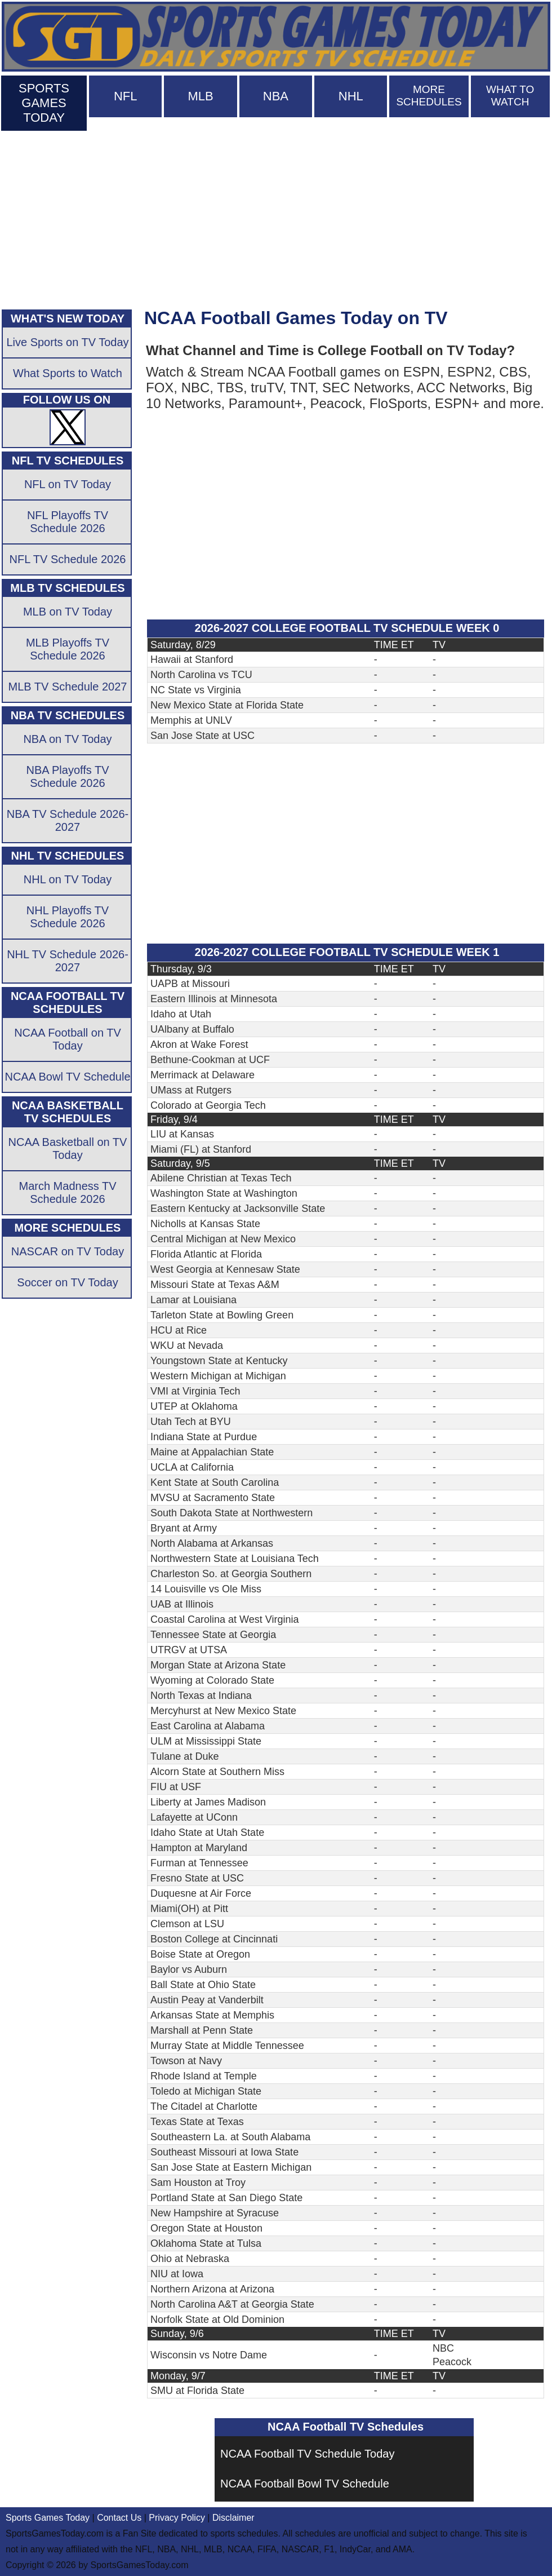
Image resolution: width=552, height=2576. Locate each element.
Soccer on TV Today (67, 1282)
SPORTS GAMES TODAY (44, 103)
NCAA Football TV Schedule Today (307, 2453)
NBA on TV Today (67, 739)
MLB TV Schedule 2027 (67, 686)
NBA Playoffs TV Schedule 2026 (67, 776)
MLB (200, 96)
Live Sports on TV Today (67, 342)
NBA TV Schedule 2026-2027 (67, 820)
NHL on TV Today (68, 879)
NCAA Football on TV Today (67, 1039)
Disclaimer (233, 2517)
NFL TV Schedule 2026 (68, 559)
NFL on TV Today (67, 484)
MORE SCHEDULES (428, 95)
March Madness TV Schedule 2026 (67, 1192)
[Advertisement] (276, 217)
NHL (351, 96)
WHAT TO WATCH (510, 95)
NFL (125, 96)
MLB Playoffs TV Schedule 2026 (67, 649)
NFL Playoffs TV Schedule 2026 (67, 521)
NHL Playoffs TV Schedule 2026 (67, 917)
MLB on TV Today (67, 611)
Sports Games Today (48, 2517)
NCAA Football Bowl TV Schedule (304, 2483)
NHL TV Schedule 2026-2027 (67, 960)
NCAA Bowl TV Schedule (67, 1076)
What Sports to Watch (67, 373)
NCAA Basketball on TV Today (67, 1148)
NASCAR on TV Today (67, 1251)
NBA (275, 96)
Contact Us (119, 2517)
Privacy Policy (177, 2517)
